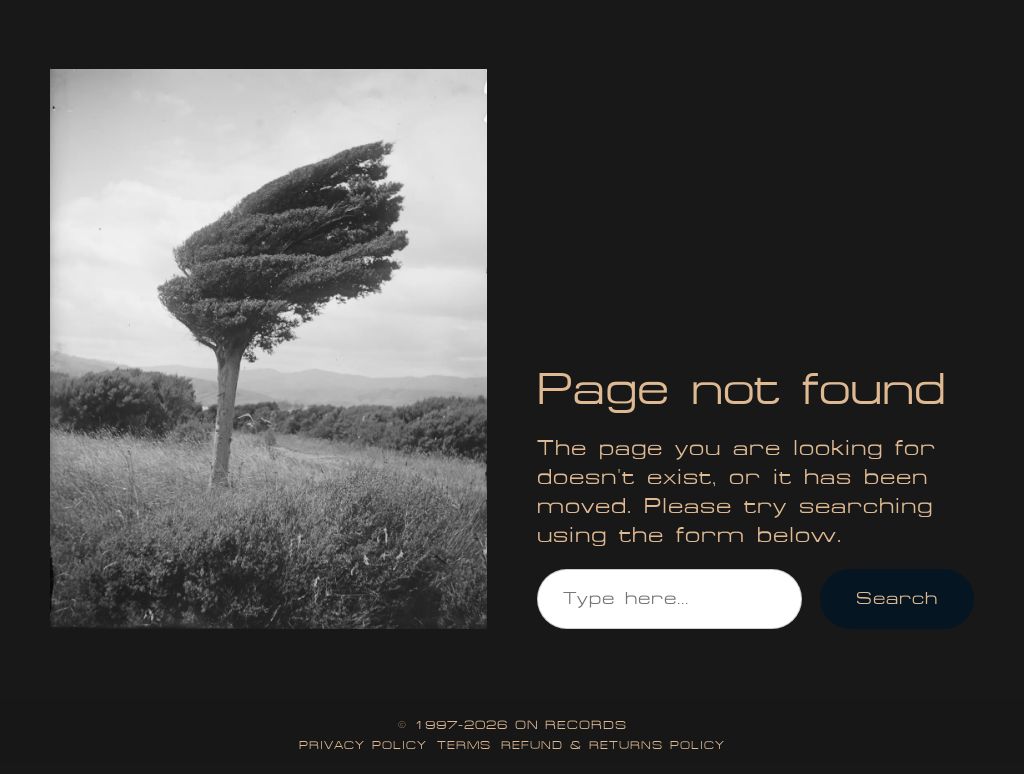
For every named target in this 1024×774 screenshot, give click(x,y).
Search (897, 598)
